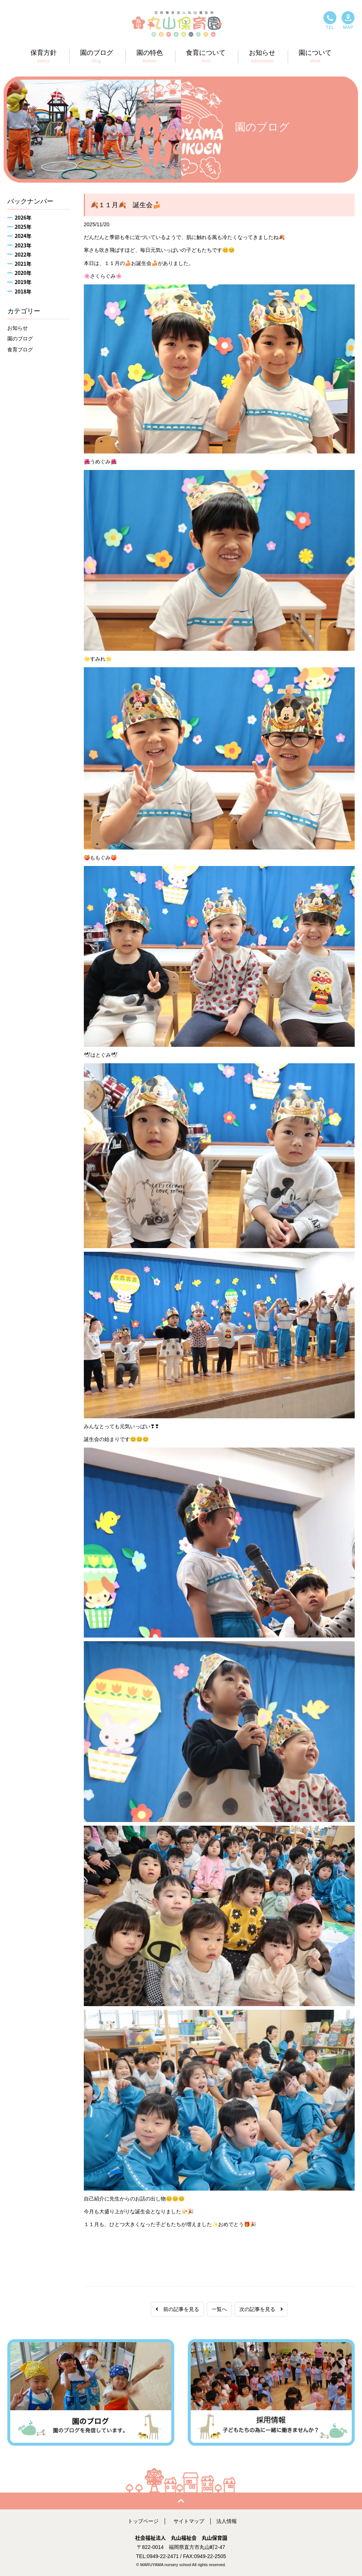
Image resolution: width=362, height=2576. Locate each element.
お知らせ (17, 328)
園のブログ (20, 338)
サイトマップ (188, 2521)
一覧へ (219, 2309)
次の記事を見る (261, 2309)
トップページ (143, 2521)
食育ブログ (20, 349)
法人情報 (226, 2521)
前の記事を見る (177, 2309)
